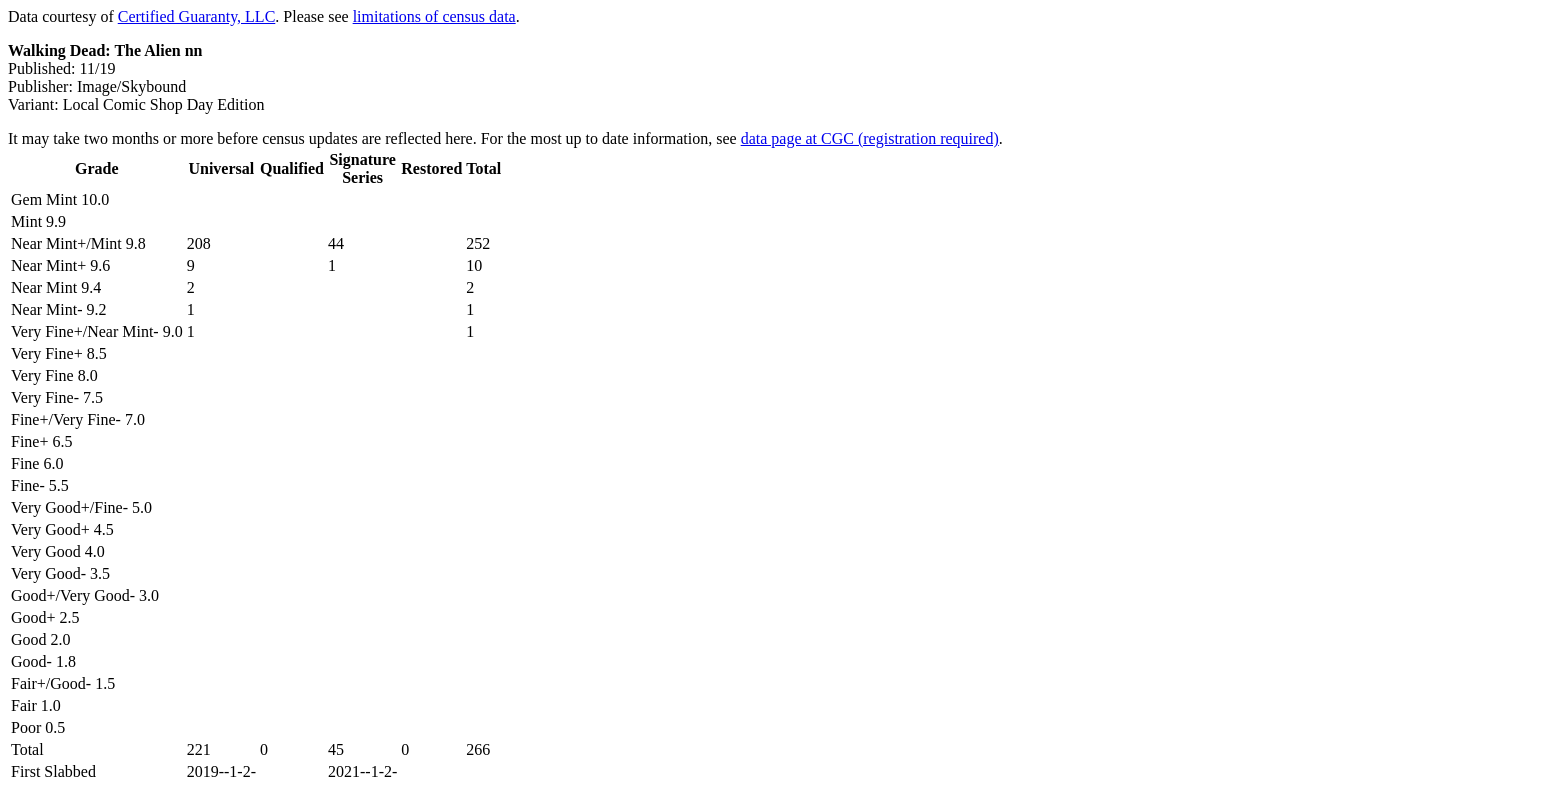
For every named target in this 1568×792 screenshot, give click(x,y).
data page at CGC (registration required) (870, 138)
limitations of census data (434, 16)
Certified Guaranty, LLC (197, 16)
